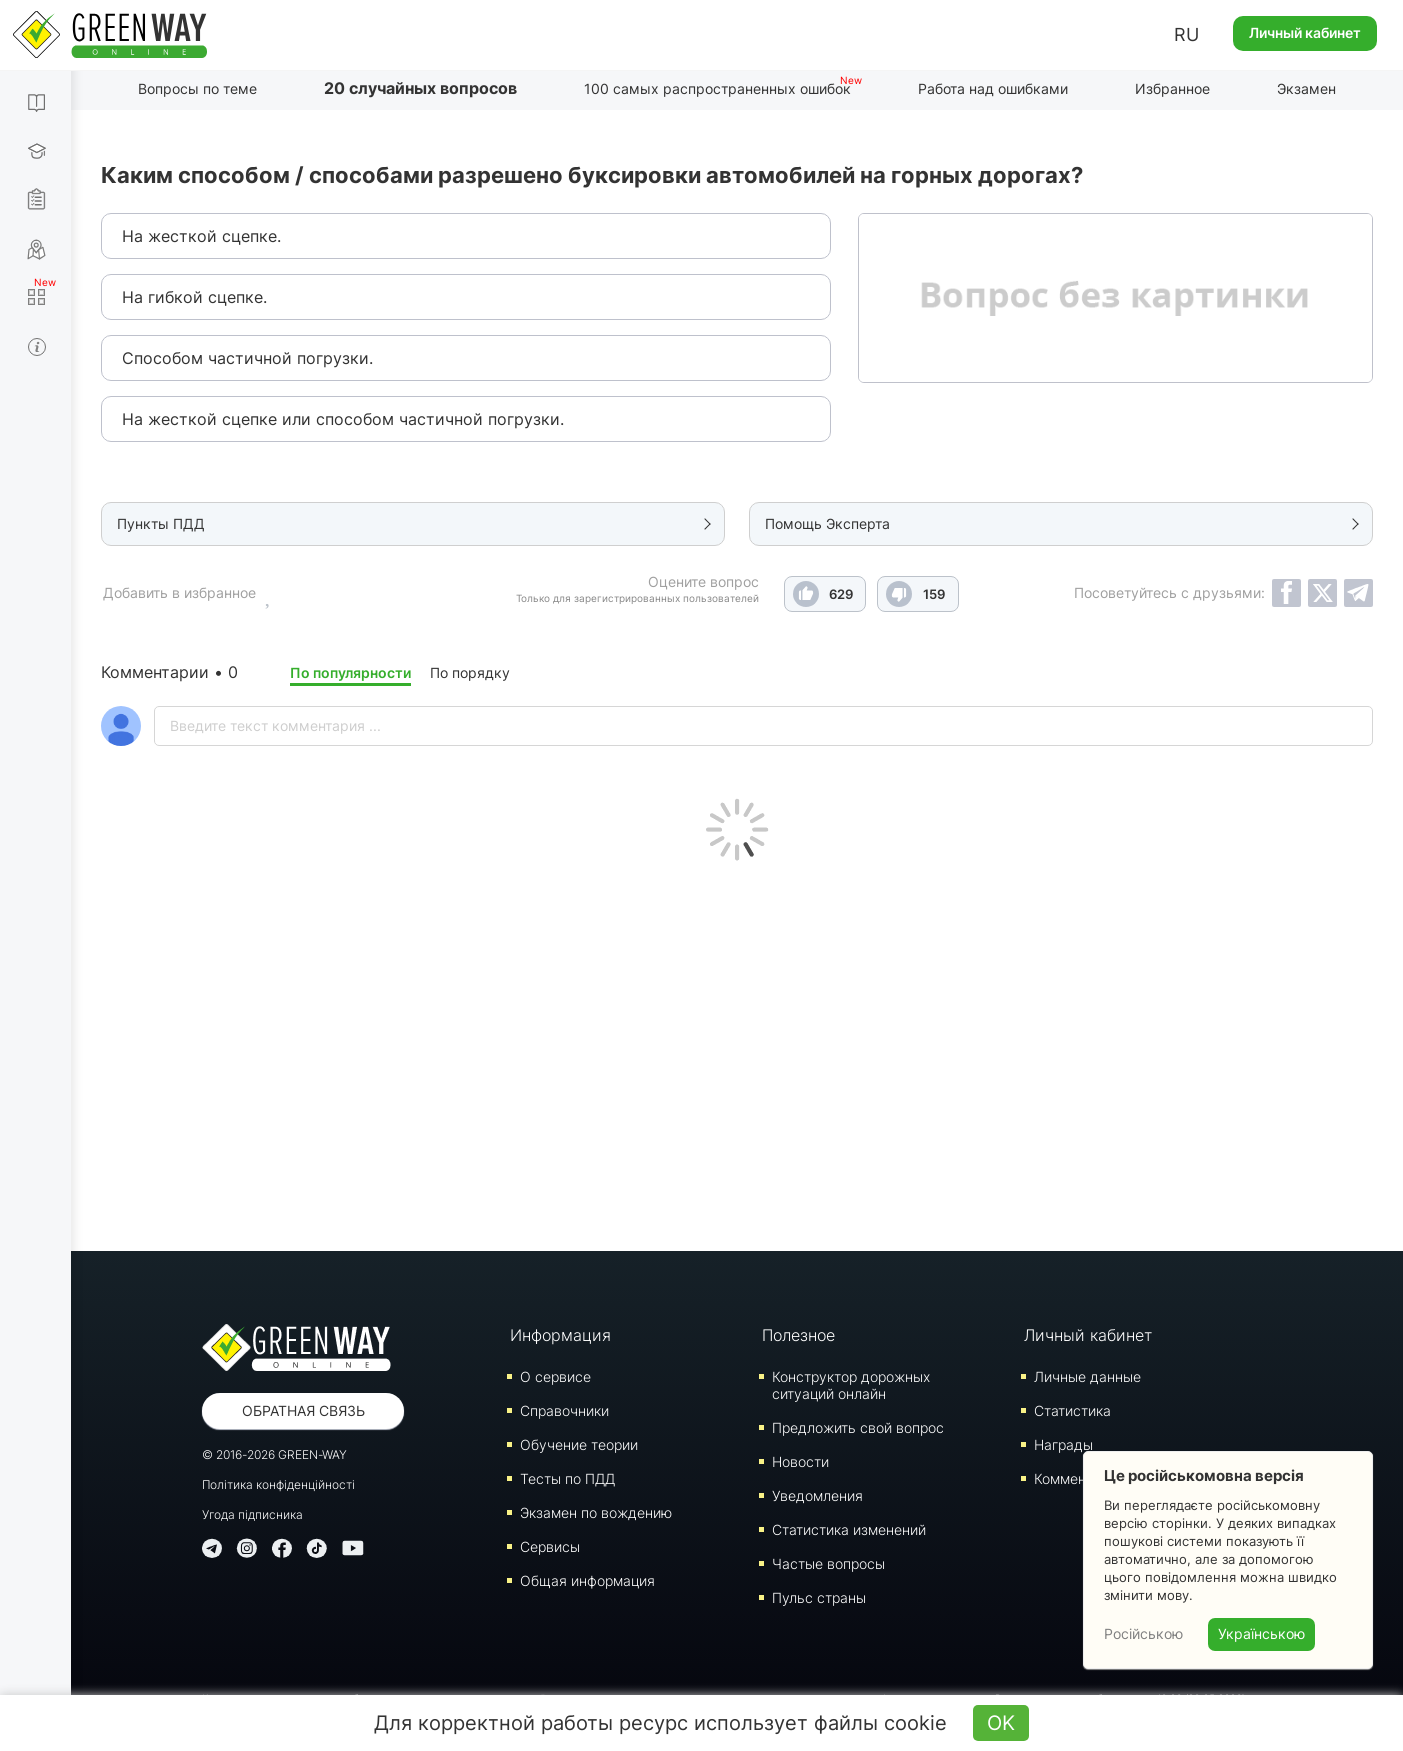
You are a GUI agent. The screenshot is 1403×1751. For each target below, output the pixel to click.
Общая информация (587, 1580)
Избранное (1172, 88)
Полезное (798, 1335)
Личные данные (1087, 1376)
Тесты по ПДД (567, 1478)
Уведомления (817, 1495)
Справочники (564, 1410)
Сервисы (550, 1546)
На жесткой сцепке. (201, 236)
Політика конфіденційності (278, 1484)
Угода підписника (252, 1514)
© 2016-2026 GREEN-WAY (274, 1454)
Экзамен (1306, 88)
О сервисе (555, 1376)
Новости (800, 1461)
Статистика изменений (849, 1529)
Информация (560, 1335)
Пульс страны (819, 1597)
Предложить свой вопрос (858, 1427)
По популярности (350, 672)
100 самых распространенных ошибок (717, 88)
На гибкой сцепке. (194, 297)
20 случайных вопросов (420, 88)
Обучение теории (579, 1444)
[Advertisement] (737, 1051)
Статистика (1072, 1410)
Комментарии (1079, 1478)
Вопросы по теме (197, 88)
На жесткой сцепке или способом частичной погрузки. (343, 419)
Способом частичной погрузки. (247, 358)
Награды (1063, 1444)
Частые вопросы (828, 1563)
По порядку (470, 672)
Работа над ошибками (993, 88)
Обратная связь (303, 1410)
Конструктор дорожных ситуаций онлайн (851, 1385)
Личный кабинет (1305, 32)
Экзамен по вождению (596, 1512)
